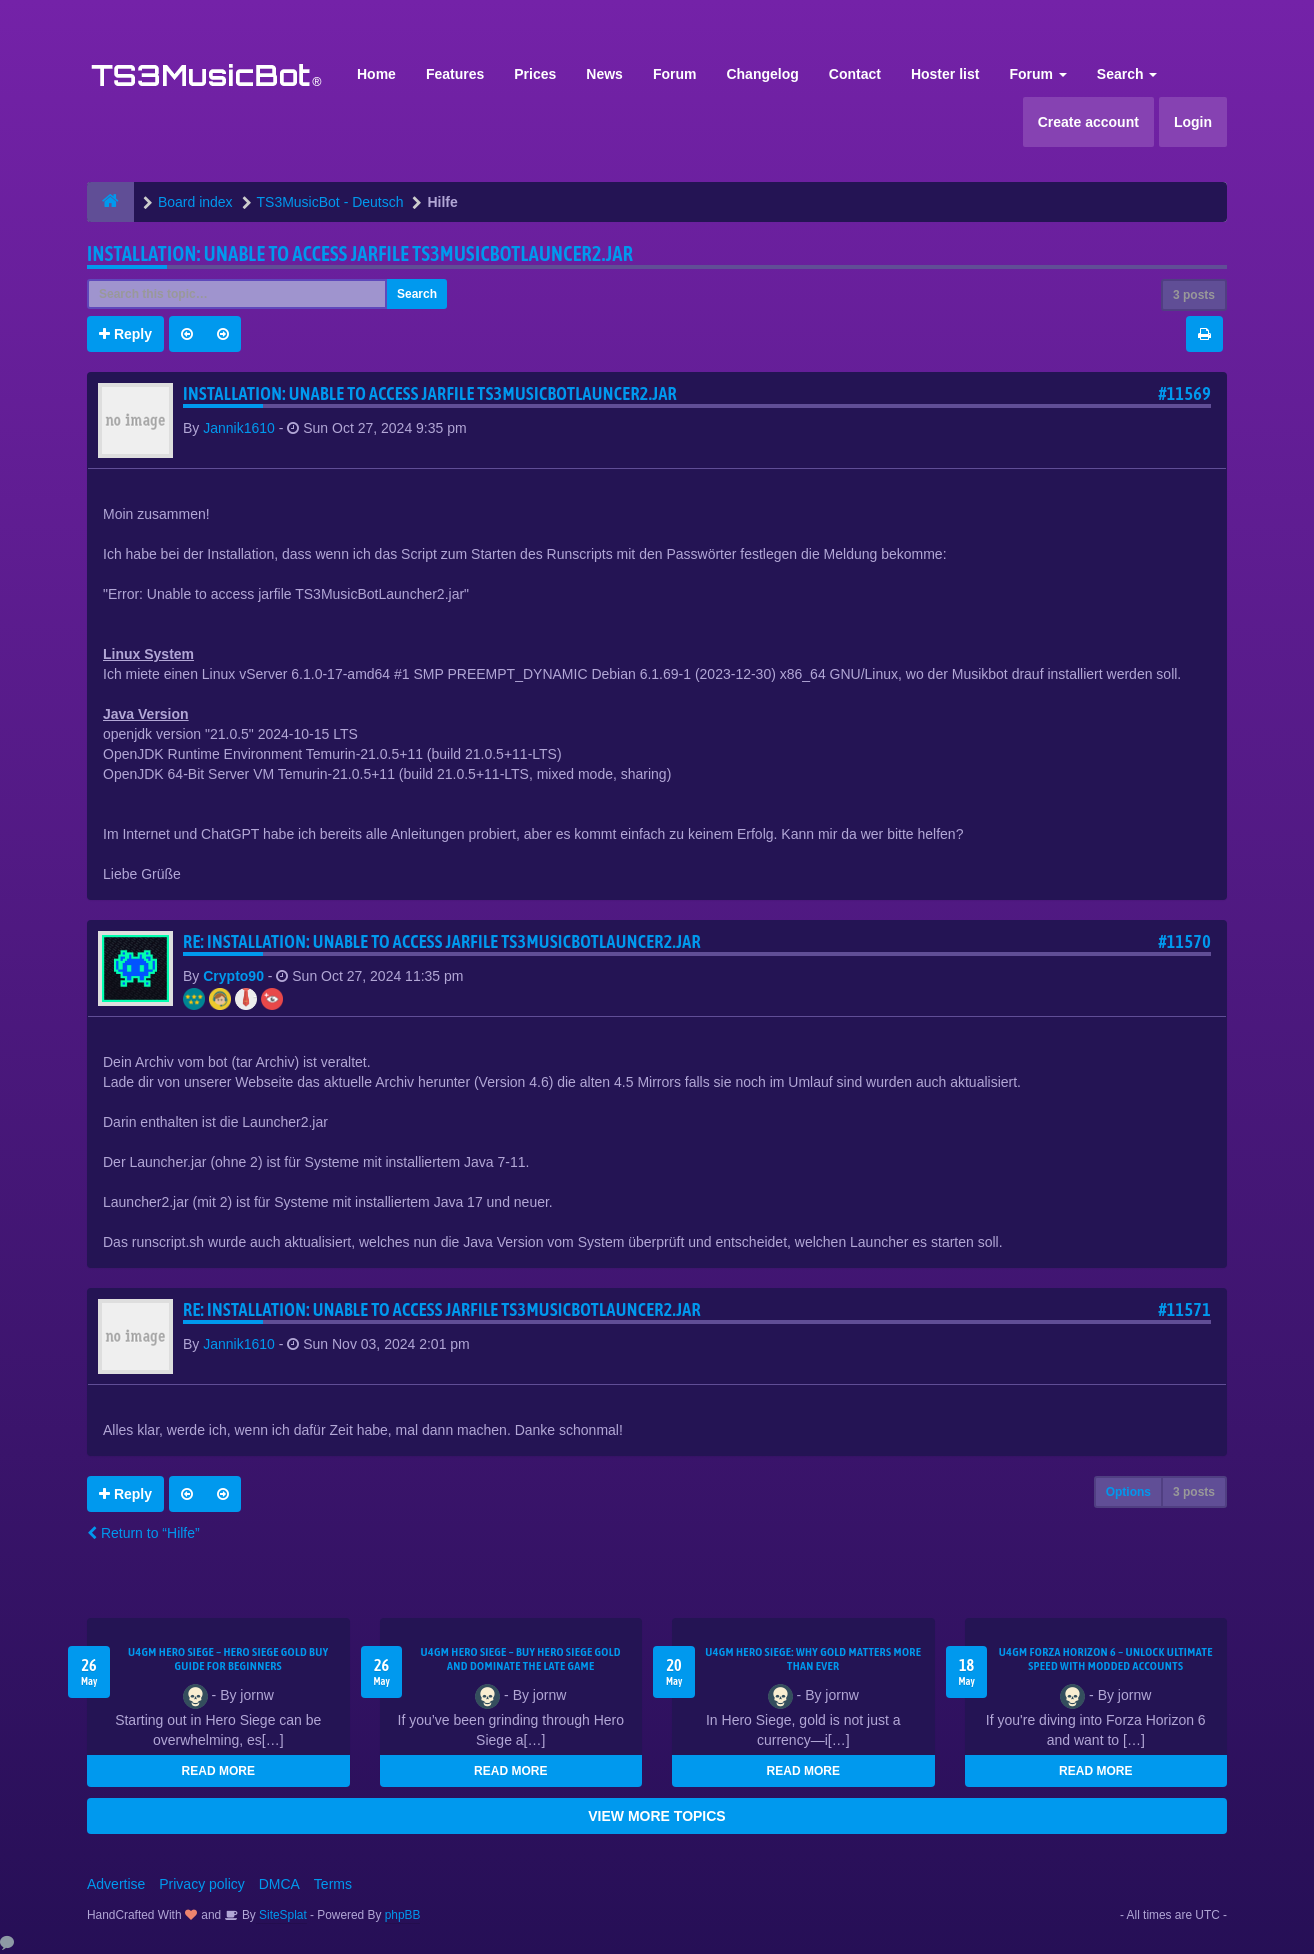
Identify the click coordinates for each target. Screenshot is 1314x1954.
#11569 (1184, 393)
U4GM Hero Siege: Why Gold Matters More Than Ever (813, 1659)
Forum (675, 74)
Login (1193, 122)
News (604, 74)
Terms (333, 1884)
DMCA (279, 1884)
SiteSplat (281, 1915)
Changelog (762, 74)
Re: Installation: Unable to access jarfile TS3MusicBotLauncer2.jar (442, 941)
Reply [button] (125, 334)
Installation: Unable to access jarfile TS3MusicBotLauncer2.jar (360, 253)
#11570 (1184, 941)
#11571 (1184, 1309)
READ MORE (218, 1771)
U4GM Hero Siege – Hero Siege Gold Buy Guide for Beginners (228, 1659)
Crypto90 (233, 976)
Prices (535, 74)
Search (1127, 74)
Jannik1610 (239, 428)
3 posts (1194, 295)
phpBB (403, 1915)
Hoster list (945, 74)
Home (376, 74)
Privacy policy (202, 1884)
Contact (855, 74)
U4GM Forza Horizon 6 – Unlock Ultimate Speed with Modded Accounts (1106, 1659)
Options (1128, 1492)
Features (455, 74)
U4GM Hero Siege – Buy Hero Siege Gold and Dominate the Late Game (521, 1659)
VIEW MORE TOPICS (656, 1816)
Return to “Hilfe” (143, 1533)
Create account (1088, 122)
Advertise (116, 1884)
